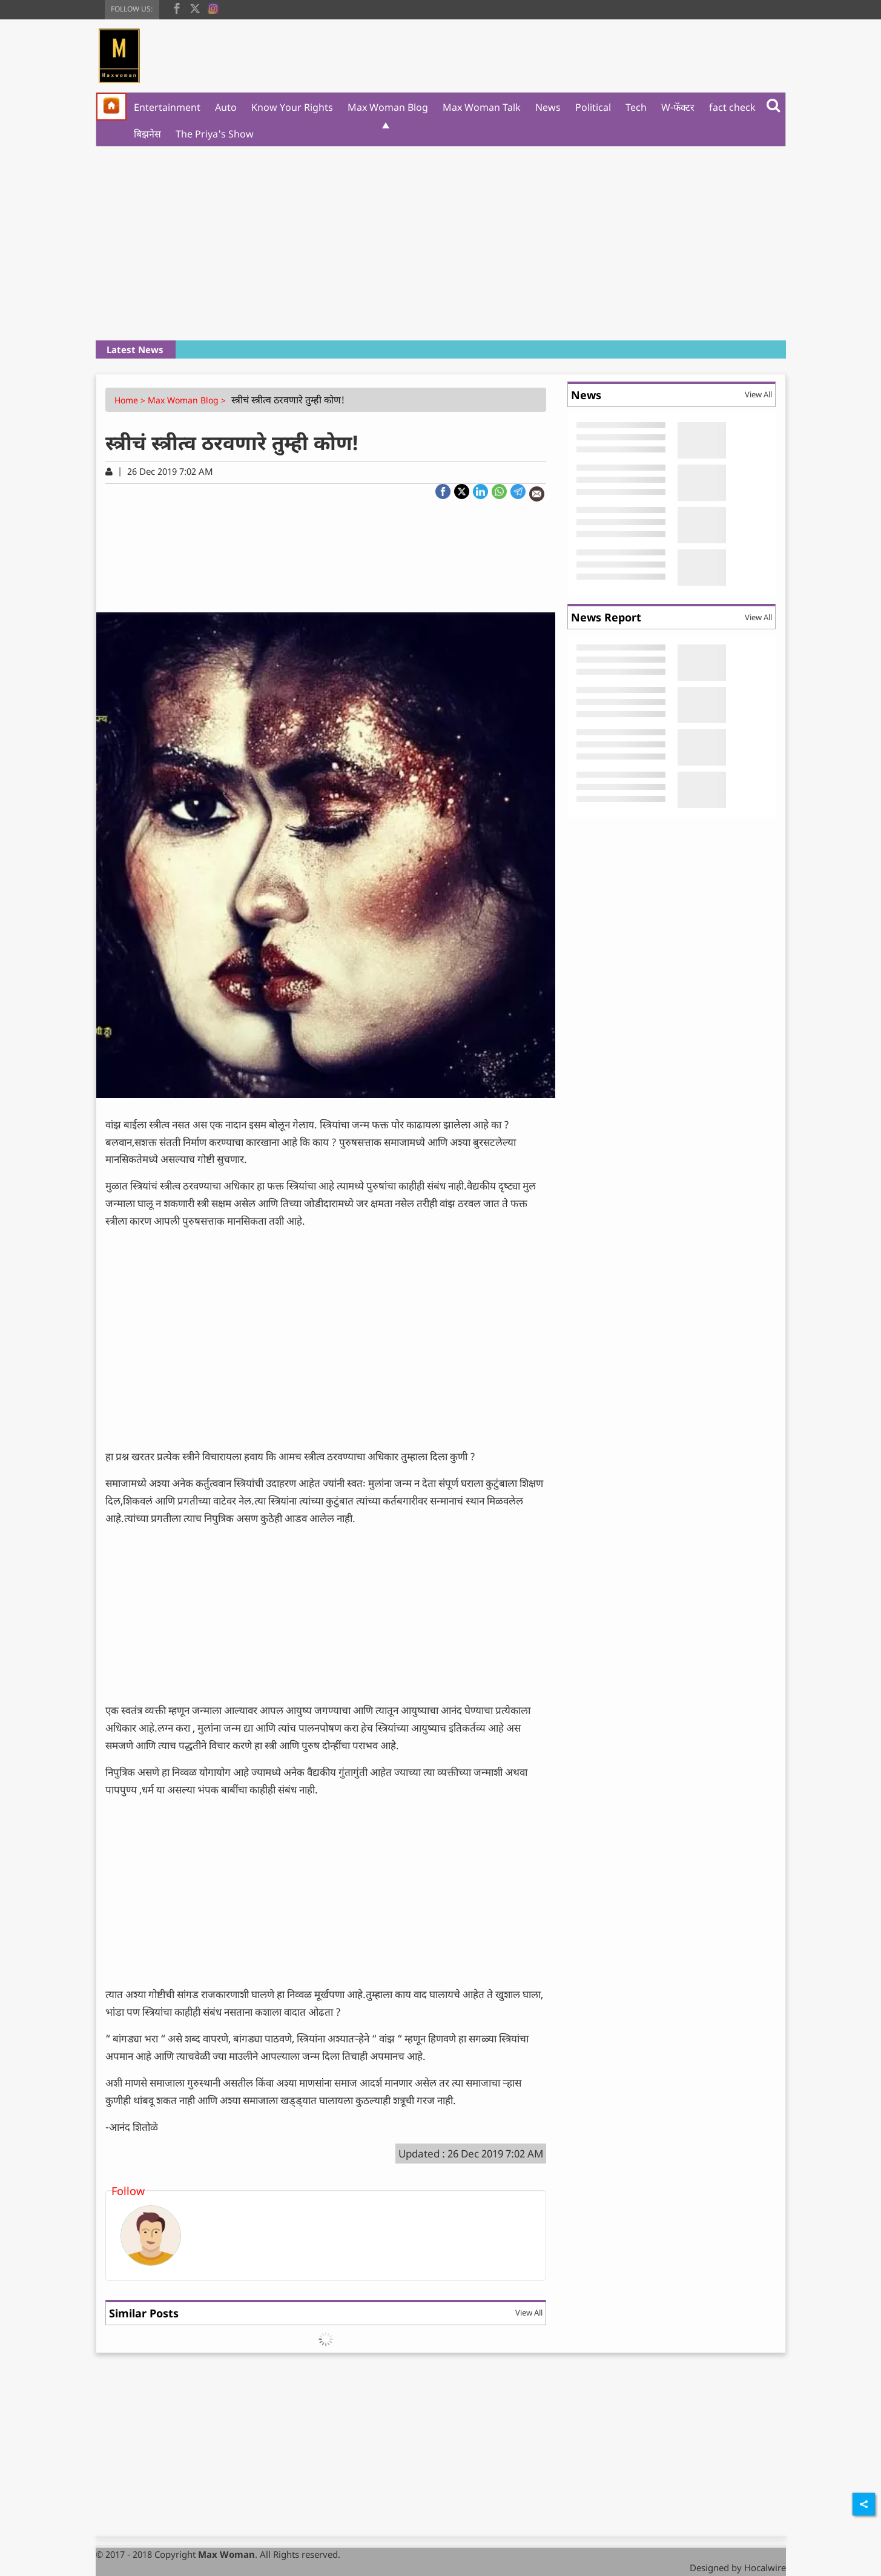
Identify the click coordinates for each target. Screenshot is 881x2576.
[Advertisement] (441, 243)
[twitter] (195, 7)
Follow (128, 2191)
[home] (111, 106)
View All (529, 2312)
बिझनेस (147, 134)
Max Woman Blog (388, 107)
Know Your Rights (292, 107)
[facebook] (176, 7)
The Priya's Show (215, 134)
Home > (131, 400)
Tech (636, 107)
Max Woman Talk (482, 107)
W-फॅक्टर (678, 107)
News (548, 107)
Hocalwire (765, 2567)
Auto (226, 107)
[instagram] (213, 7)
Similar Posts (144, 2313)
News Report (606, 617)
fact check (732, 107)
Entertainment (167, 107)
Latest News (135, 349)
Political (593, 107)
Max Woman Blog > (188, 400)
